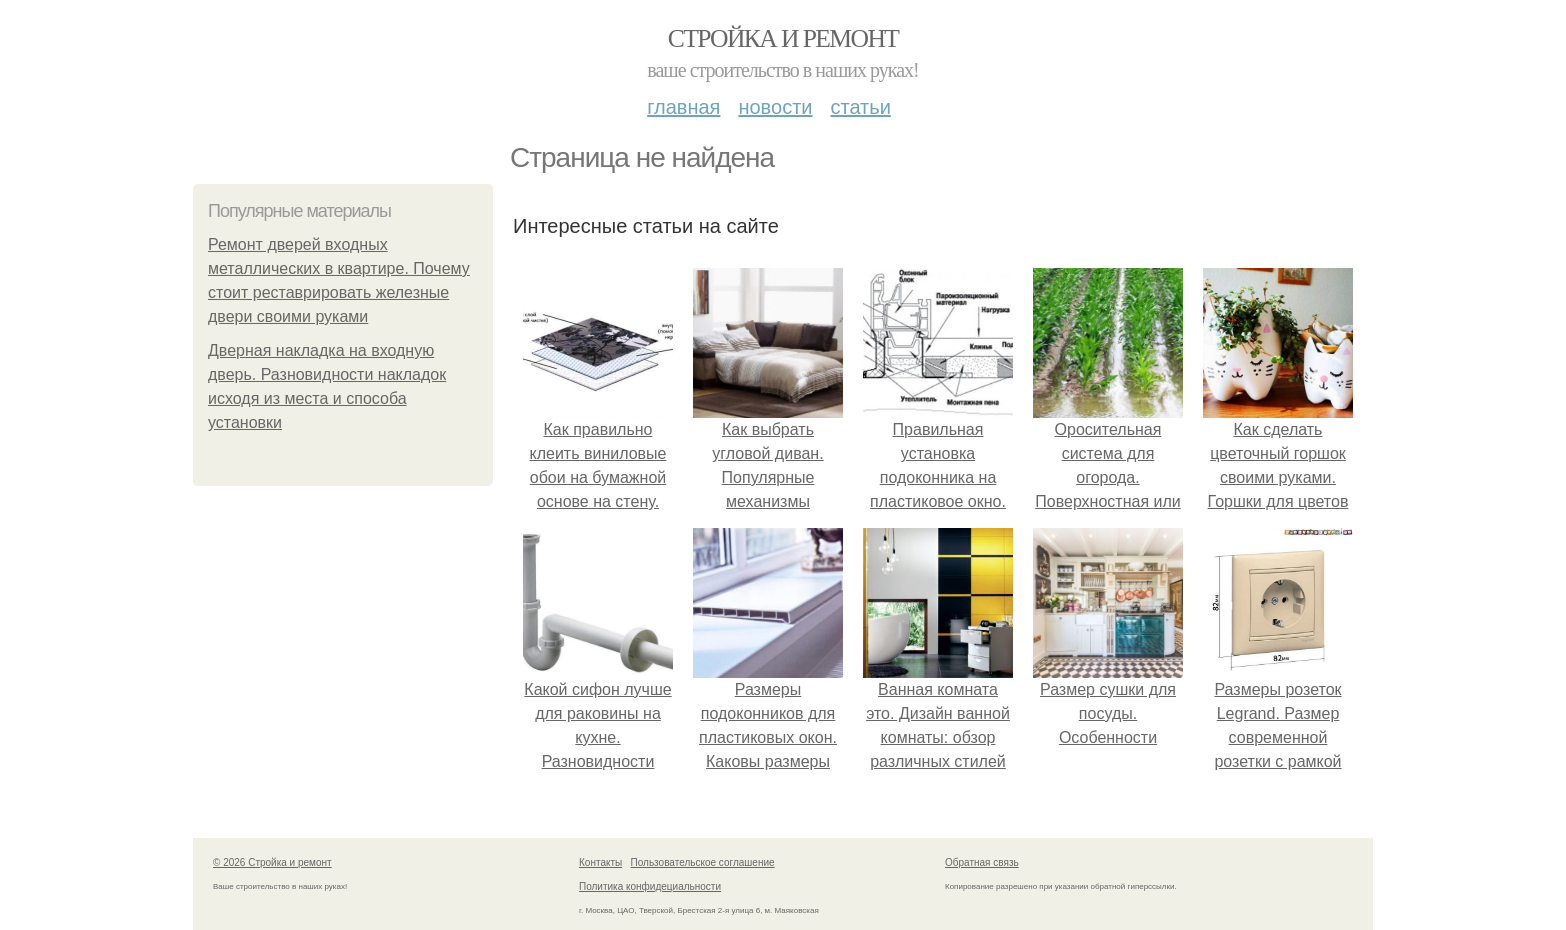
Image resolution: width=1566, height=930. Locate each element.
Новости (775, 107)
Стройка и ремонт (783, 38)
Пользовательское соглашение (703, 862)
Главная (683, 107)
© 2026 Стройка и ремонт (272, 862)
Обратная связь (982, 862)
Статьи (860, 107)
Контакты (600, 862)
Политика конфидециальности (650, 886)
